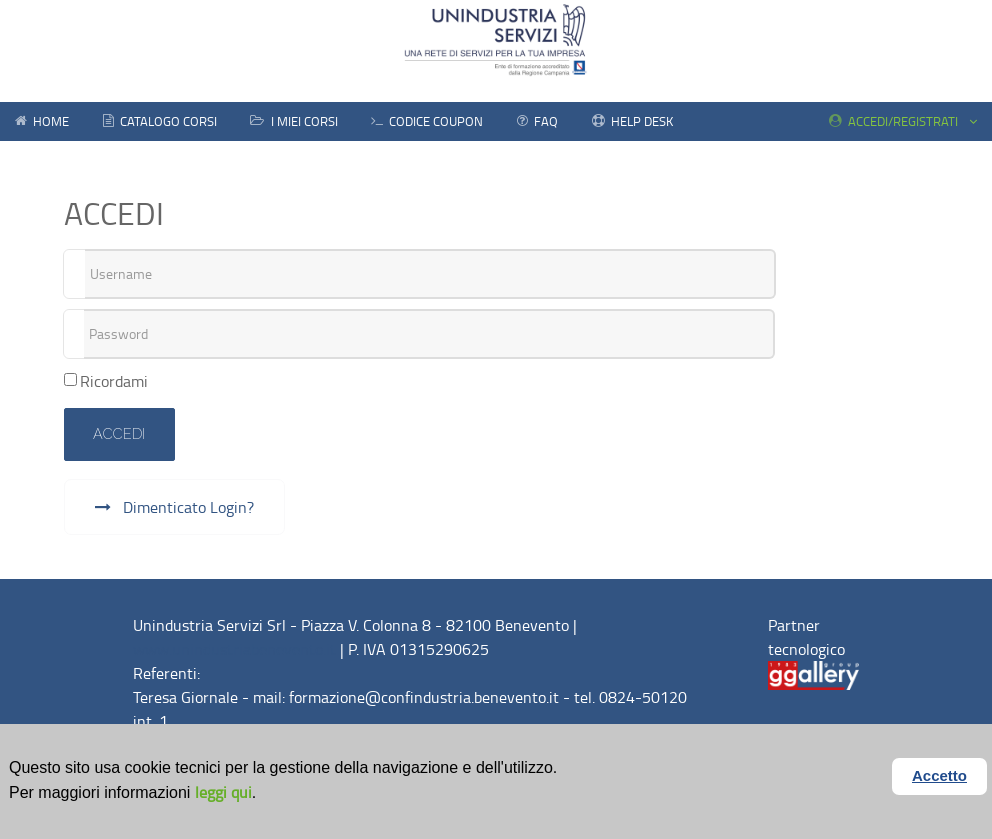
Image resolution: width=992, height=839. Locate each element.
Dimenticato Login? (186, 507)
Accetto (939, 775)
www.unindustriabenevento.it (234, 649)
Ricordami (114, 381)
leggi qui (223, 792)
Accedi (119, 433)
